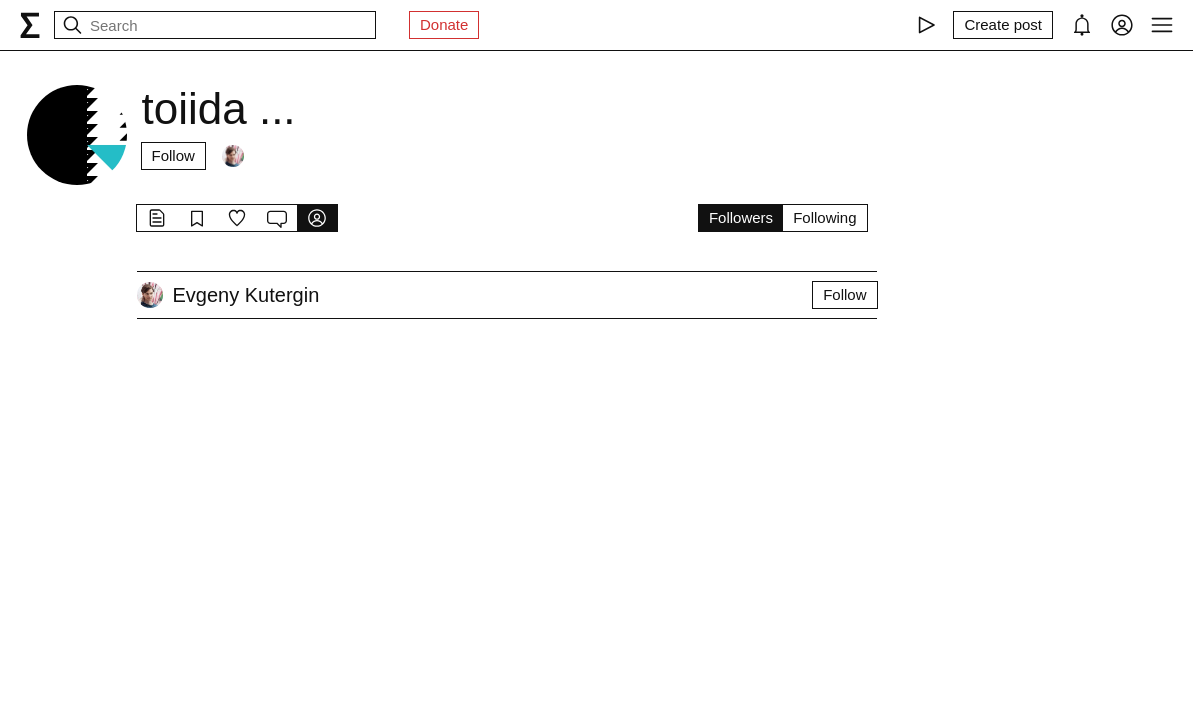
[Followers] (233, 156)
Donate (444, 24)
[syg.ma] (30, 25)
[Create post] (1003, 25)
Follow (173, 155)
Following (824, 217)
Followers (741, 217)
